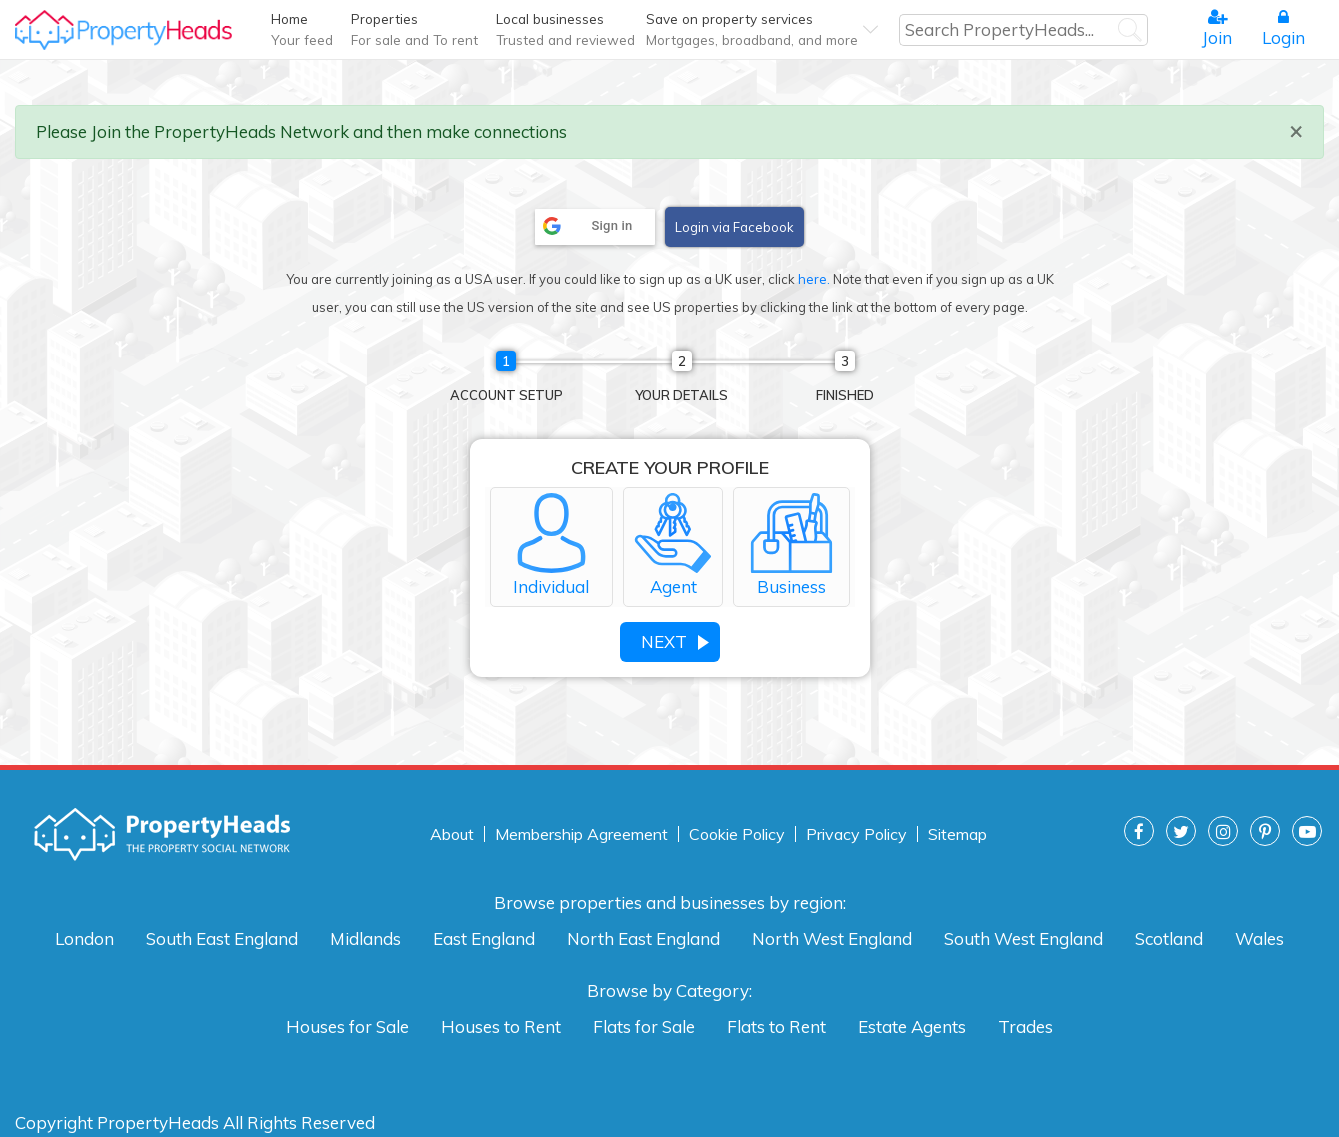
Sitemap (957, 834)
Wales (1259, 938)
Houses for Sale (347, 1026)
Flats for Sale (644, 1026)
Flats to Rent (776, 1026)
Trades (1025, 1026)
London (84, 938)
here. (814, 279)
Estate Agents (912, 1026)
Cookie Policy (737, 834)
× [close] (1296, 130)
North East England (643, 938)
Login (1283, 28)
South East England (222, 938)
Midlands (365, 938)
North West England (832, 938)
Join (1217, 28)
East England (484, 938)
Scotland (1169, 938)
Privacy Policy (856, 834)
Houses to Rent (501, 1026)
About (452, 834)
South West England (1023, 938)
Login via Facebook (734, 227)
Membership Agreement (581, 834)
